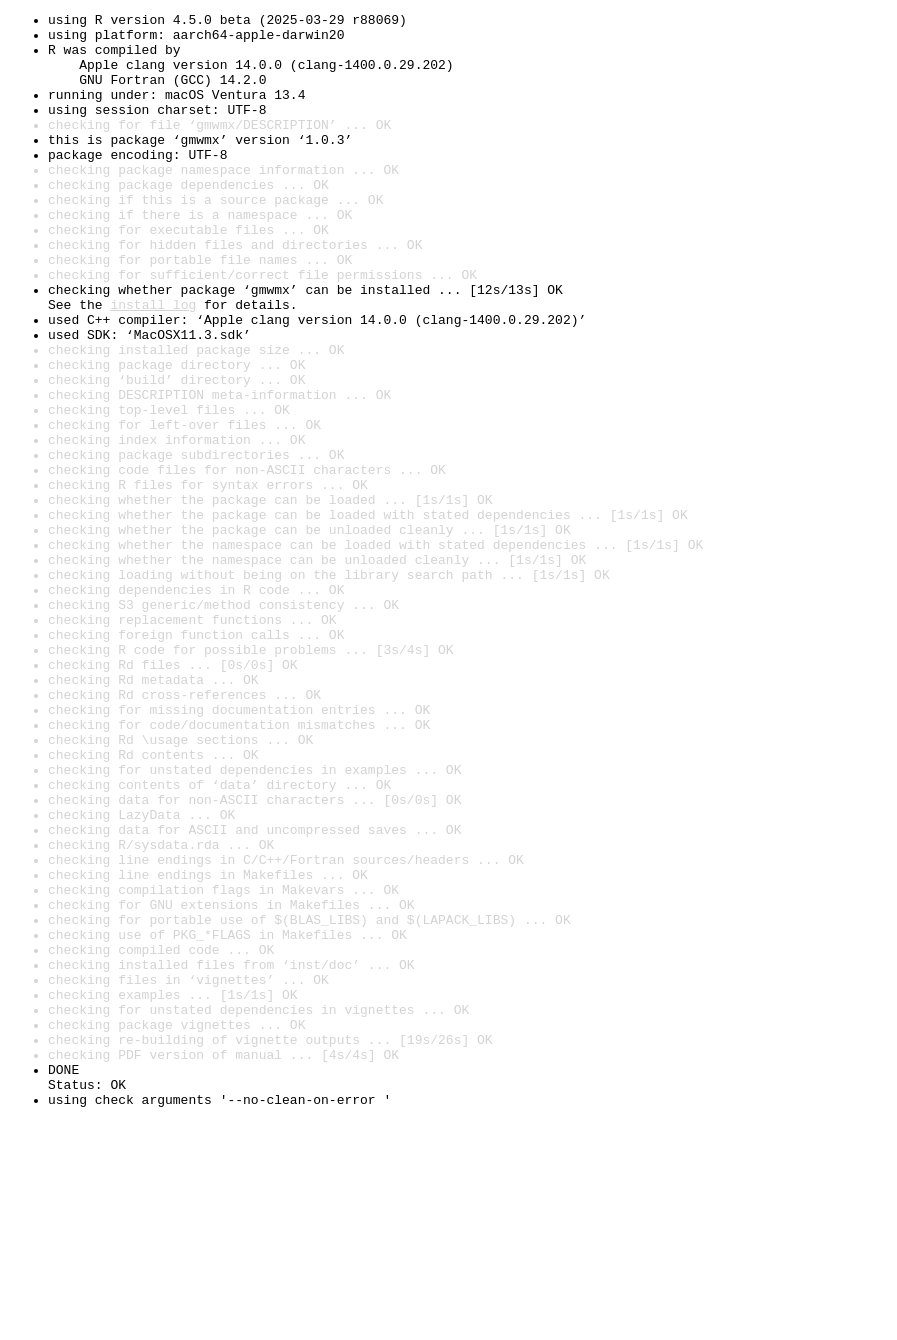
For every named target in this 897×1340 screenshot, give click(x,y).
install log (153, 364)
